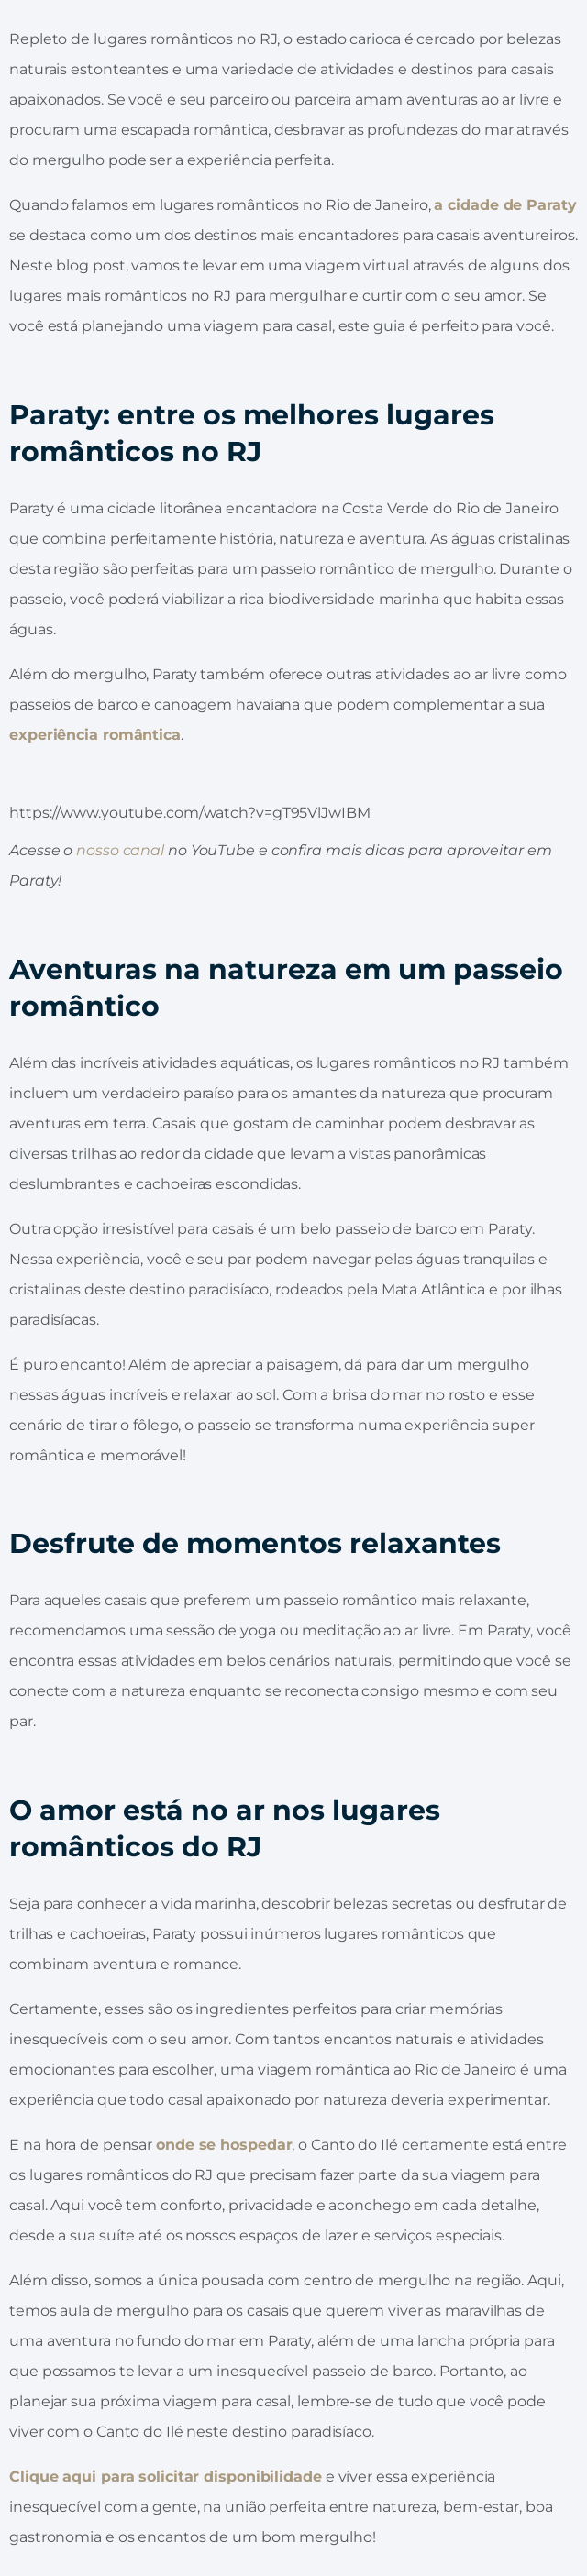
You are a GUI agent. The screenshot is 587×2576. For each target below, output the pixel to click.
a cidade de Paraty (505, 205)
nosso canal (120, 850)
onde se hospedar (224, 2144)
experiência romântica (95, 734)
